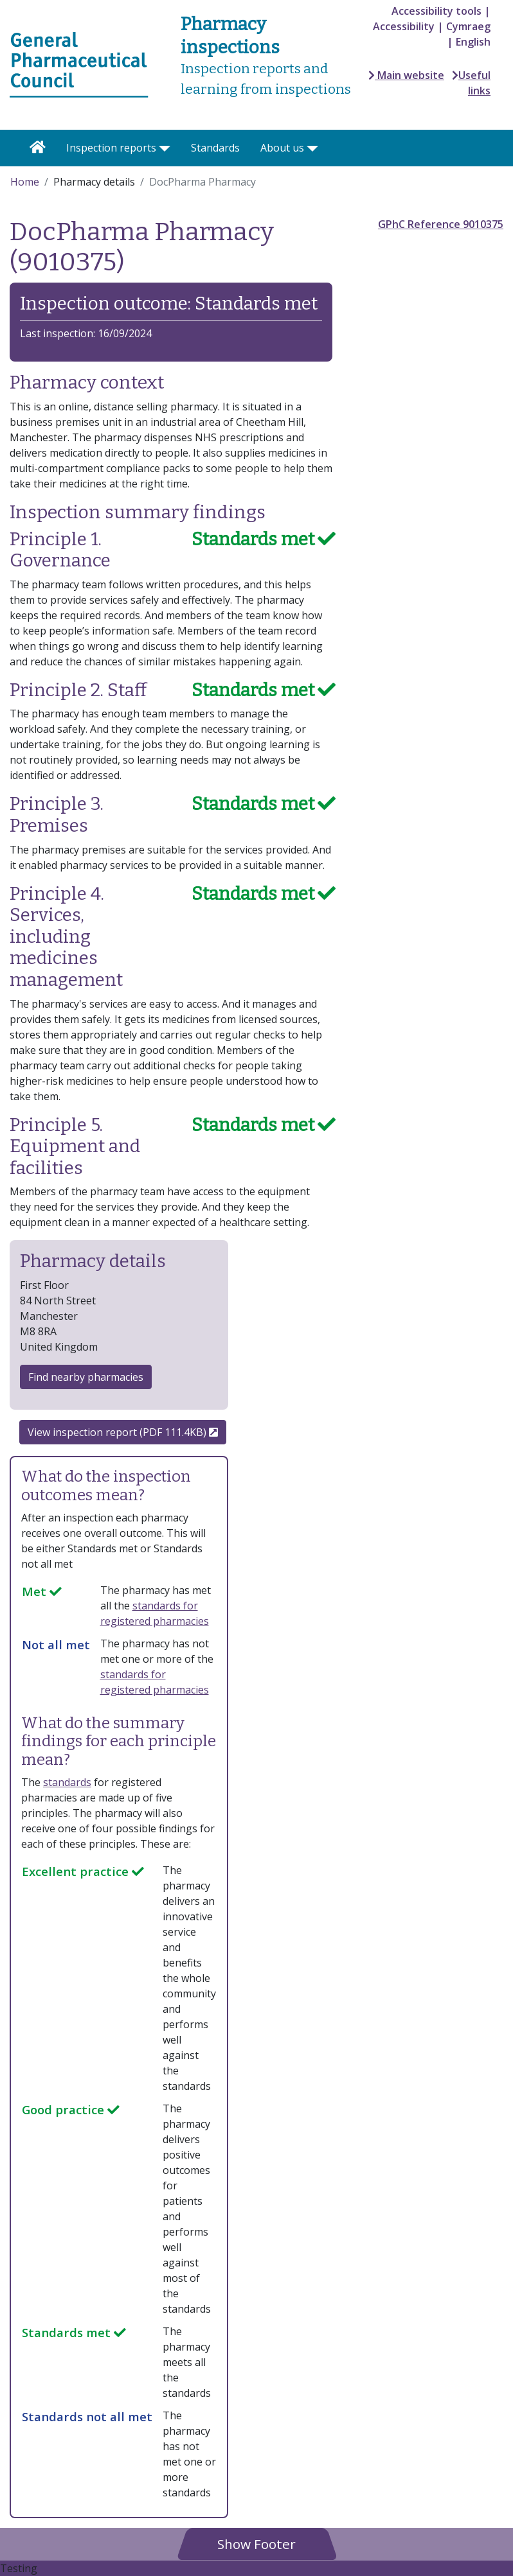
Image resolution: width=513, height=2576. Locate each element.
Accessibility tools (437, 11)
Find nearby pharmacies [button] (85, 1377)
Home (24, 182)
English (473, 42)
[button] (256, 2543)
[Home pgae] (79, 64)
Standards (215, 148)
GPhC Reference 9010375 (440, 224)
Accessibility (404, 26)
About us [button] (282, 148)
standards (67, 1782)
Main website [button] (406, 75)
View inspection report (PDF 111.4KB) (123, 1432)
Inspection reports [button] (111, 148)
